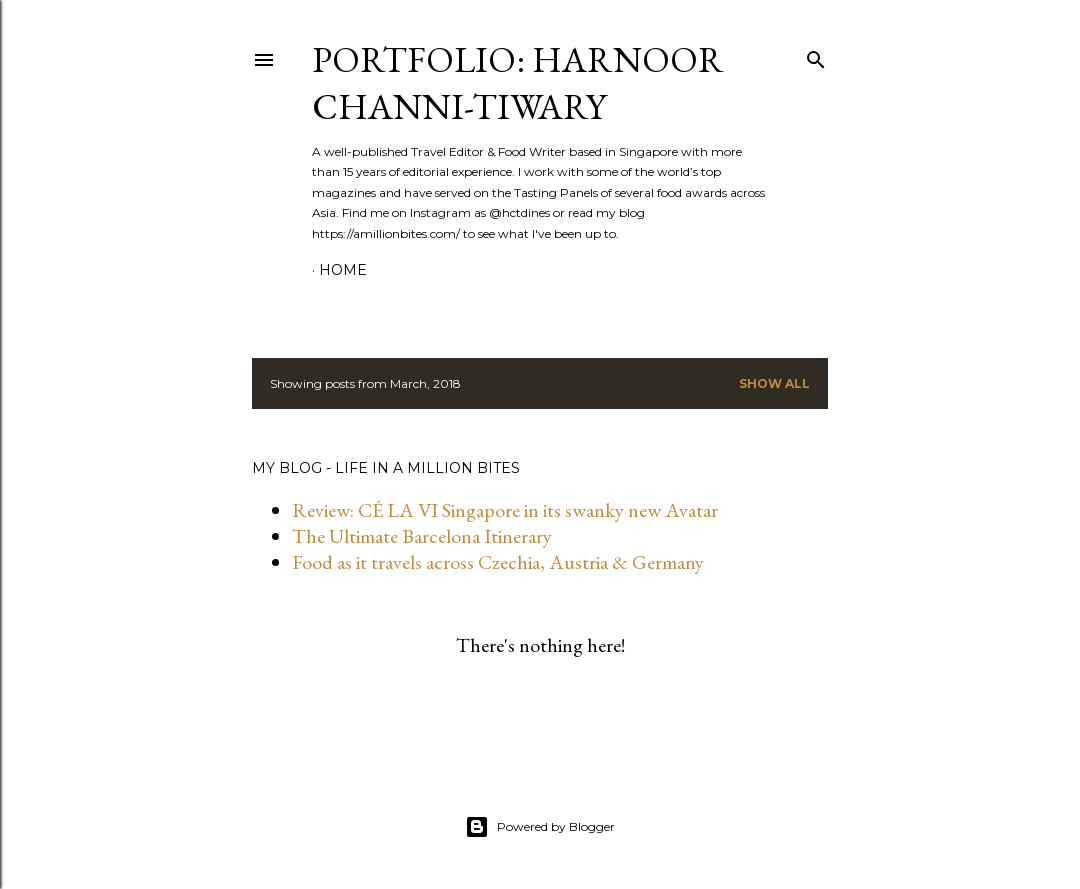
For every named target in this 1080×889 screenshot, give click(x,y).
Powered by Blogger (540, 827)
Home (343, 270)
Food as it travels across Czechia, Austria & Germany (498, 562)
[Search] (816, 55)
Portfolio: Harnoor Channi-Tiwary (518, 83)
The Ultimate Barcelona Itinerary (422, 536)
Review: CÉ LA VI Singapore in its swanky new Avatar (505, 510)
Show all (774, 383)
